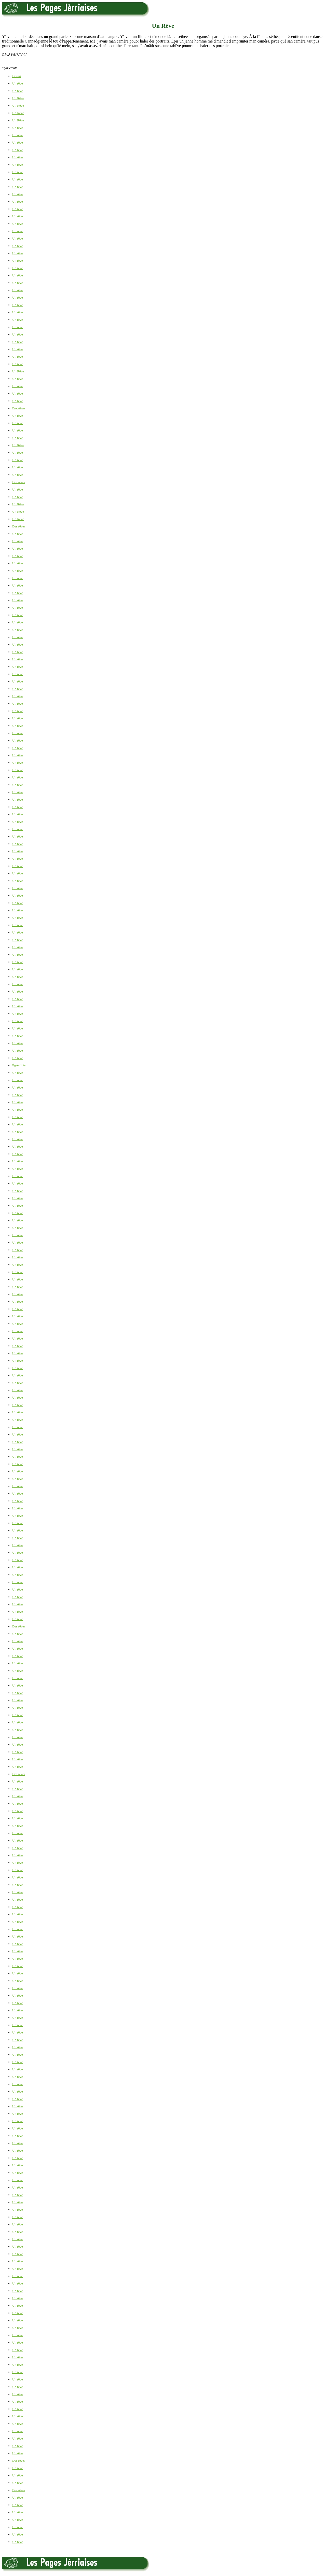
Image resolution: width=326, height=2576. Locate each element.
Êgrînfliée (18, 1065)
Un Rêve (18, 98)
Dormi (16, 76)
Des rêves (18, 408)
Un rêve (17, 83)
